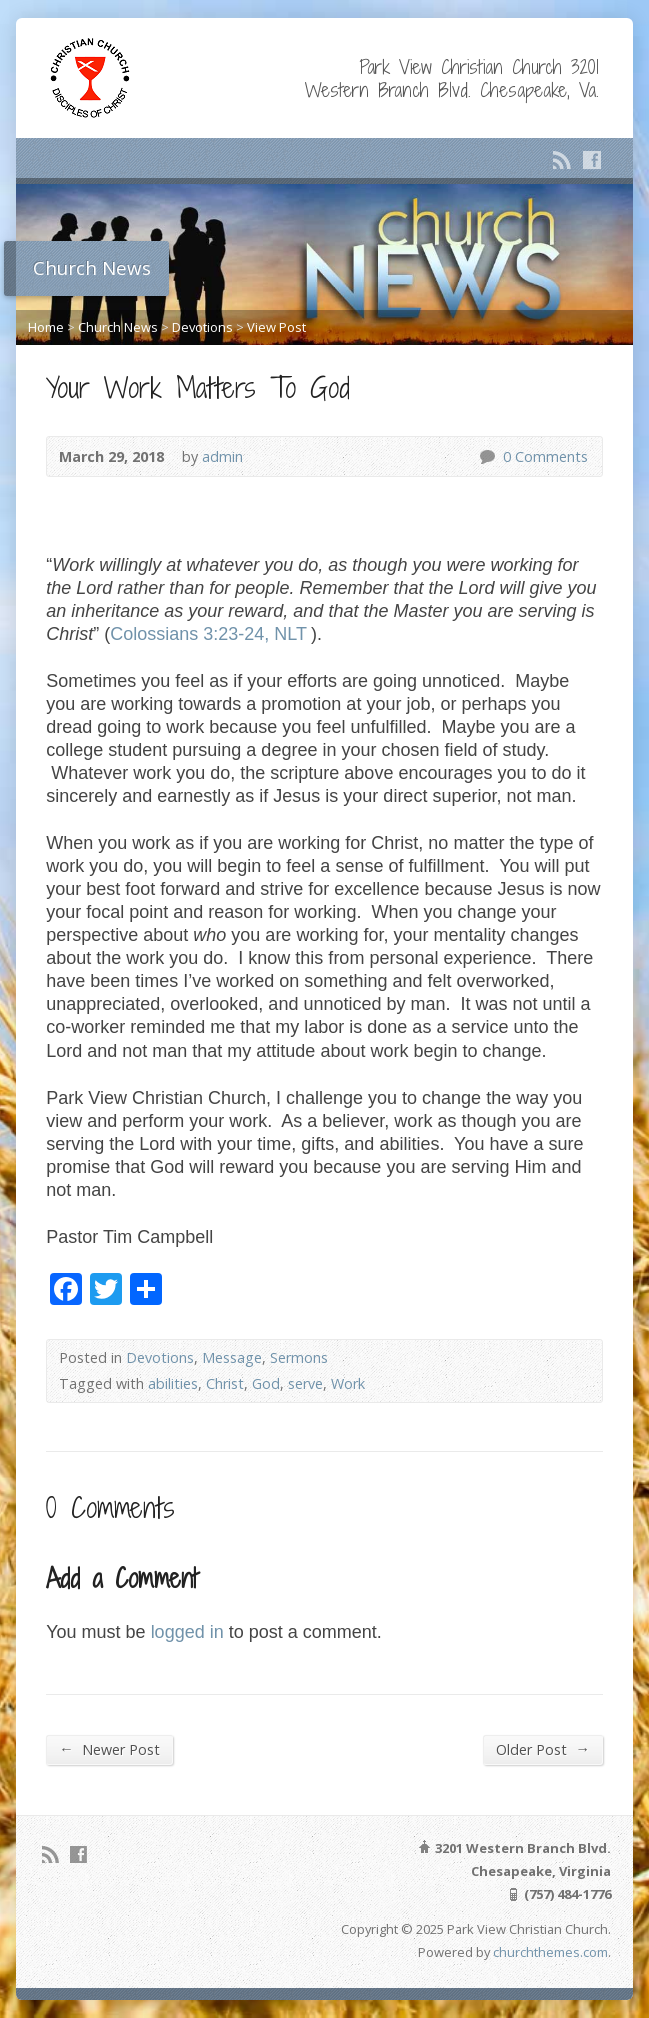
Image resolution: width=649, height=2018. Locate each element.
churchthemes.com (550, 1952)
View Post (276, 327)
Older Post (542, 1749)
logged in (187, 1632)
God (266, 1383)
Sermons (299, 1357)
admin (222, 456)
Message (232, 1357)
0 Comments (486, 456)
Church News (118, 327)
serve (305, 1383)
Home (46, 327)
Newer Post (109, 1749)
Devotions (202, 327)
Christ (225, 1383)
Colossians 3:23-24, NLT (208, 634)
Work (348, 1383)
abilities (173, 1383)
